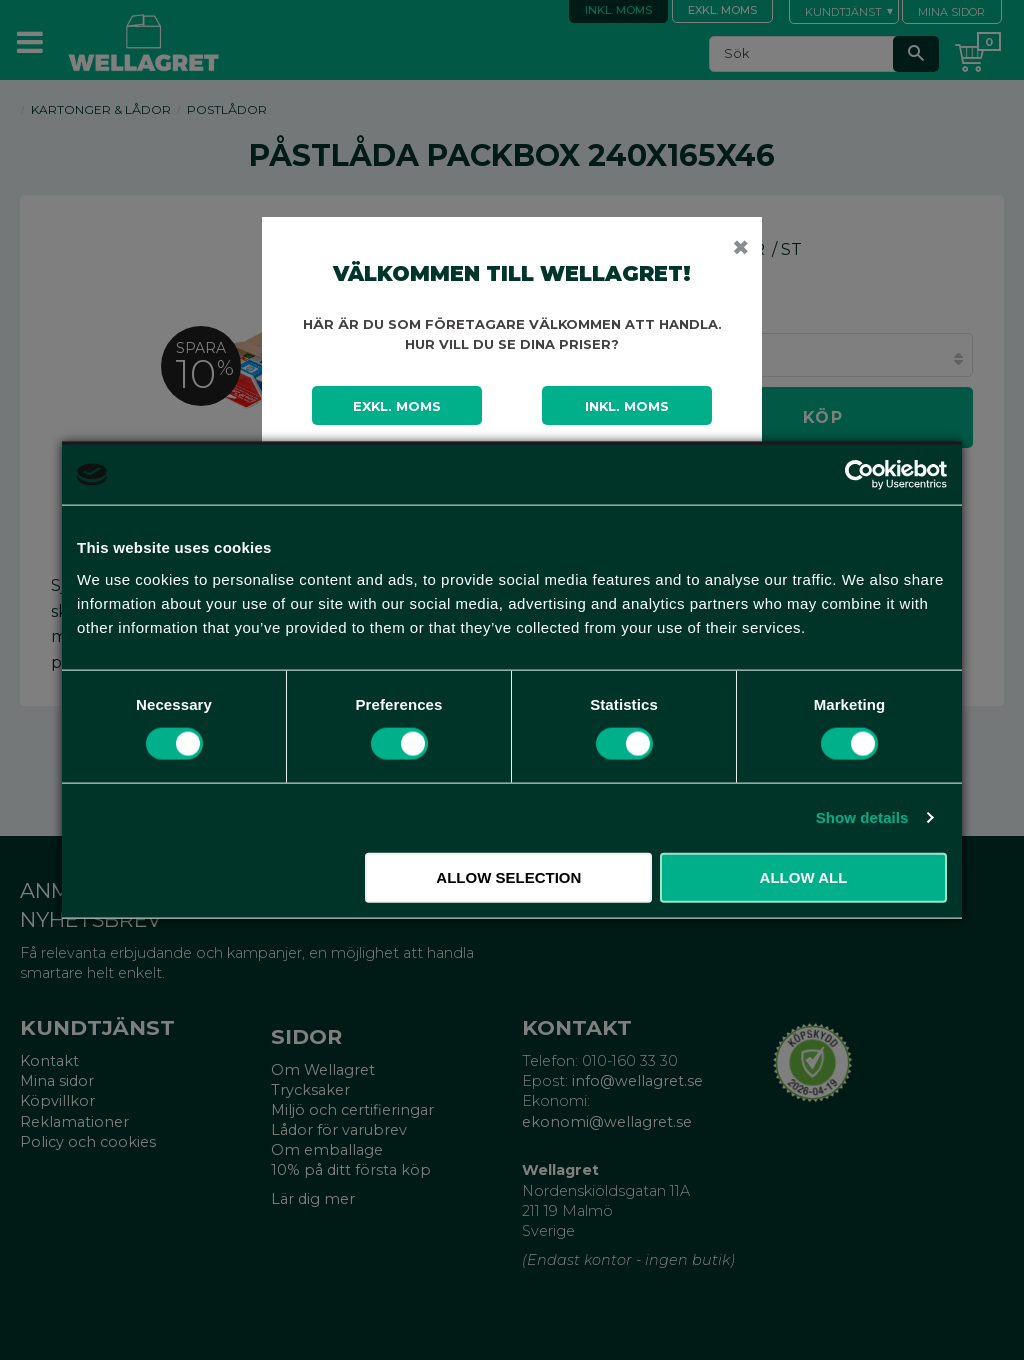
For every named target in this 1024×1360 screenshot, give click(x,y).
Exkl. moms (397, 406)
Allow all (804, 876)
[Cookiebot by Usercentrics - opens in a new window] (859, 475)
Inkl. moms (627, 406)
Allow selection (508, 876)
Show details (862, 817)
